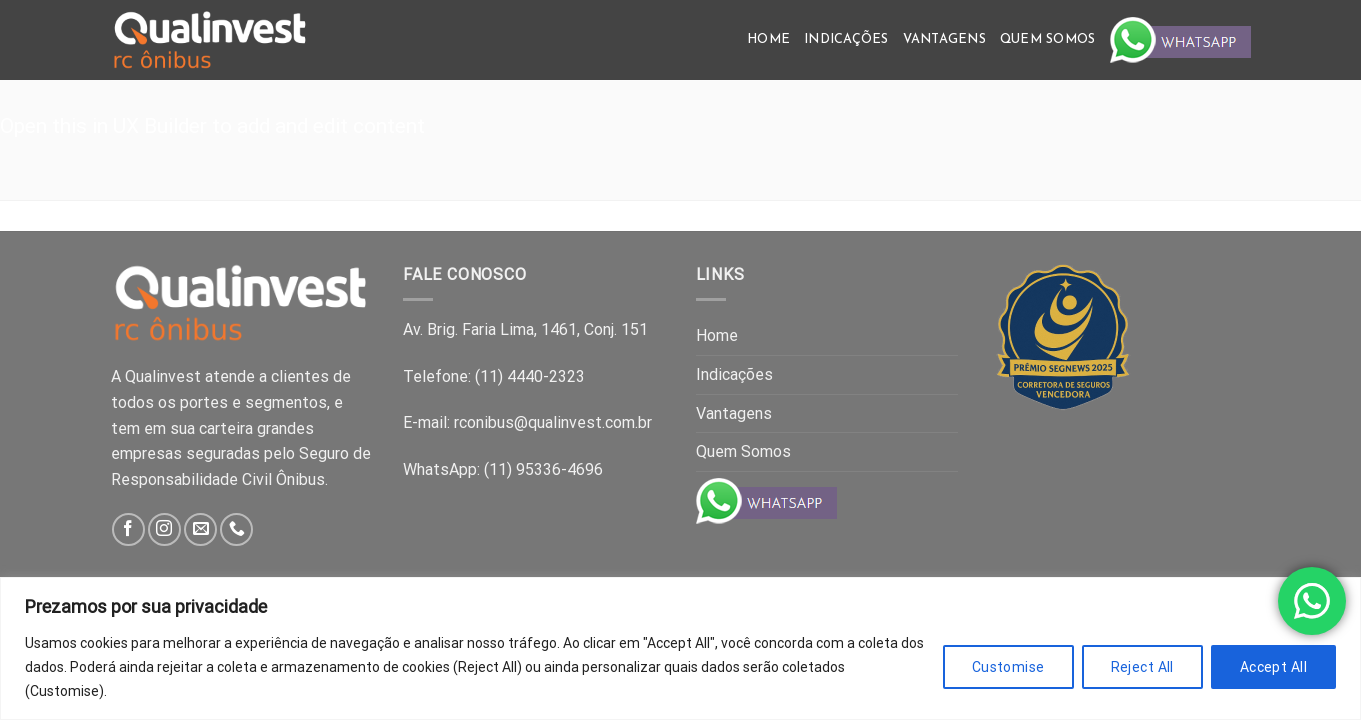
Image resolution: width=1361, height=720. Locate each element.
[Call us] (236, 529)
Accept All (1273, 667)
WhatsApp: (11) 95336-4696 (503, 469)
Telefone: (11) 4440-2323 (494, 376)
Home (768, 39)
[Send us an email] (200, 529)
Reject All (1142, 667)
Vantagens (944, 39)
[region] (680, 648)
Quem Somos (1048, 39)
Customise (1008, 667)
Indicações (846, 39)
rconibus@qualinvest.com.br (553, 422)
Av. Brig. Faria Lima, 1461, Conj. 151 (525, 329)
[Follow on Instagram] (164, 529)
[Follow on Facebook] (128, 529)
